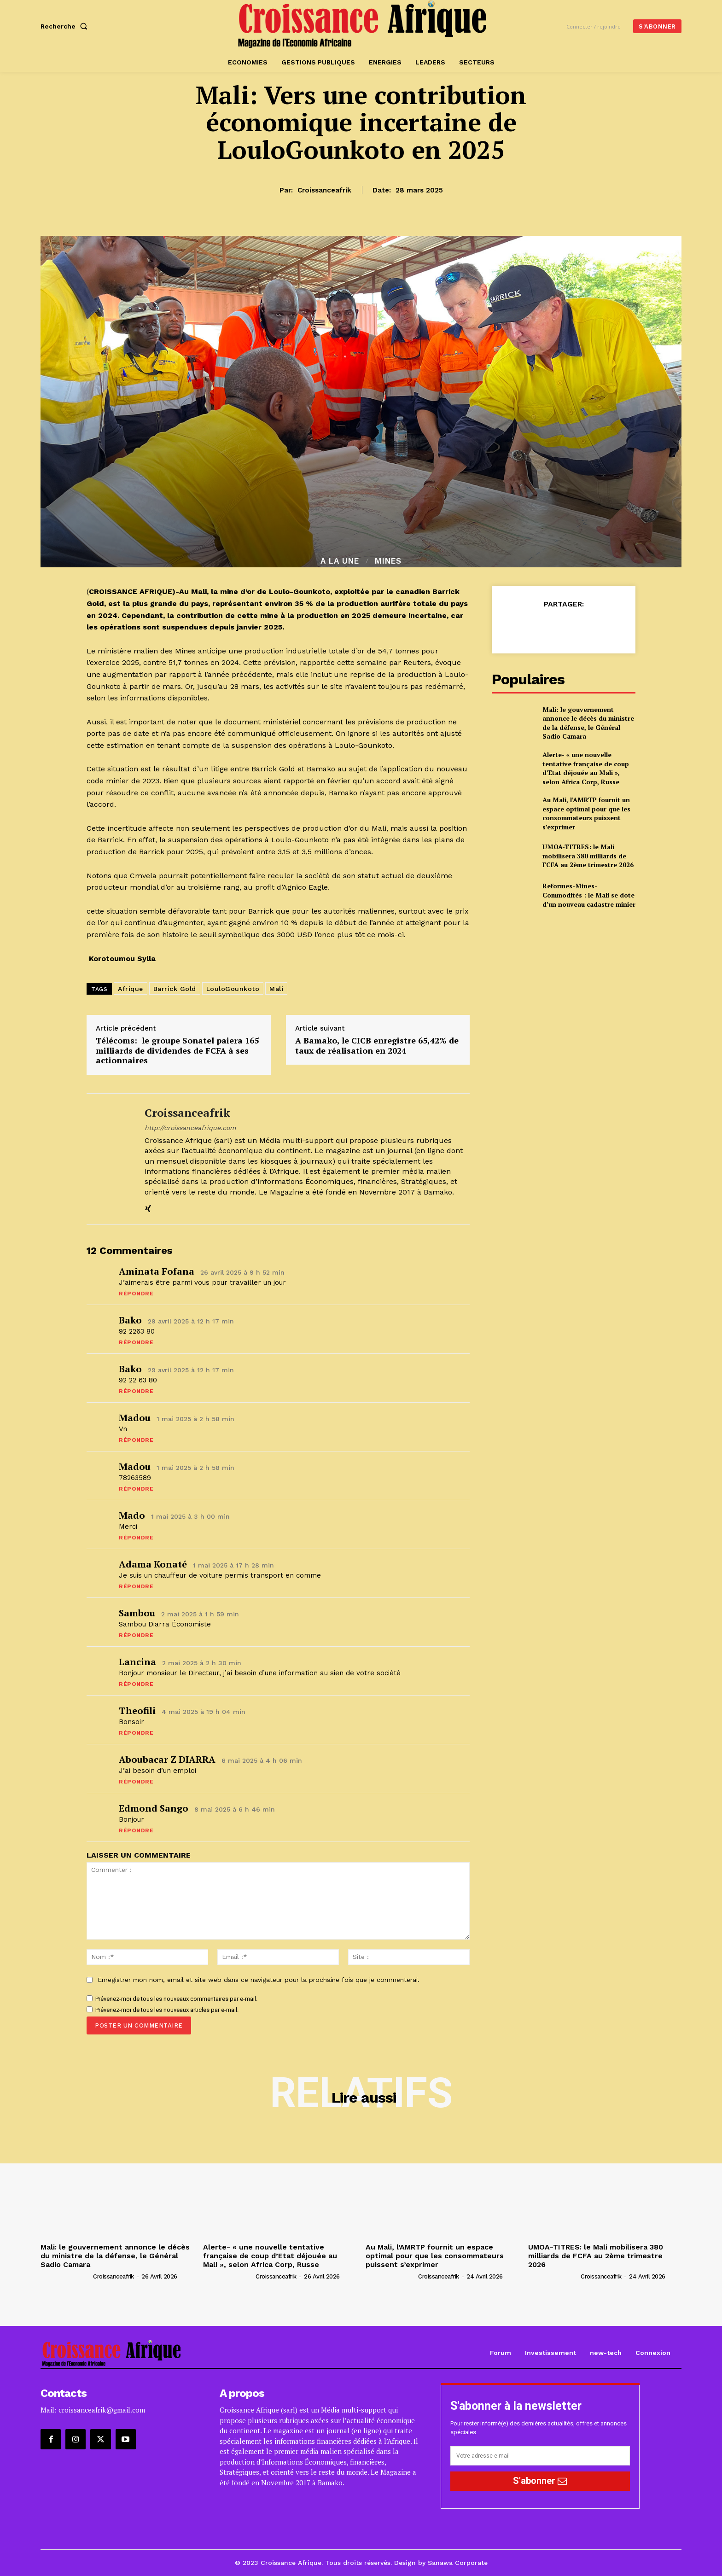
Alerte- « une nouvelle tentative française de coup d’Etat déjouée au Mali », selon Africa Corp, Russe (585, 768)
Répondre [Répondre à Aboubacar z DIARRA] (136, 1781)
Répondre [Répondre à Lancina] (136, 1684)
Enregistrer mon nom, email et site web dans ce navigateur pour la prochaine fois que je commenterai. (258, 1979)
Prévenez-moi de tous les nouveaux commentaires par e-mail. (176, 1998)
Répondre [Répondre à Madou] (136, 1440)
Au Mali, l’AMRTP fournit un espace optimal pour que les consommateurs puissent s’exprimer (586, 813)
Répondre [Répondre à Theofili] (136, 1733)
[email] (540, 2455)
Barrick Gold (174, 988)
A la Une (339, 561)
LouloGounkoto (233, 988)
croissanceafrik (324, 190)
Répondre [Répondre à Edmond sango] (136, 1830)
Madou (135, 1417)
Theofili (137, 1710)
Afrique (130, 988)
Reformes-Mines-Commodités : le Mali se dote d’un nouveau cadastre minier (588, 894)
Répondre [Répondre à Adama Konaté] (136, 1586)
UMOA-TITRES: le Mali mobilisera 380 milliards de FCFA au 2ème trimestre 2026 (588, 855)
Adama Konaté (153, 1564)
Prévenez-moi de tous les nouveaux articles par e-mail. (167, 2009)
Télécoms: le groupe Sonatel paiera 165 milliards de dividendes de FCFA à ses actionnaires (177, 1051)
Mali (276, 988)
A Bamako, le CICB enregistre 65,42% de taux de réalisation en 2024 (377, 1045)
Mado (132, 1515)
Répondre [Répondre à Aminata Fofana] (136, 1293)
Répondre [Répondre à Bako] (136, 1342)
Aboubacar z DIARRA (167, 1759)
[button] (66, 26)
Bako (130, 1320)
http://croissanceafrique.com (190, 1127)
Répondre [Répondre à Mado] (136, 1537)
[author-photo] (66, 2276)
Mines (388, 561)
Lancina (137, 1661)
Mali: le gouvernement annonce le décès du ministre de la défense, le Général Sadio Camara (588, 723)
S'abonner (540, 2480)
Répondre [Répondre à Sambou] (136, 1635)
